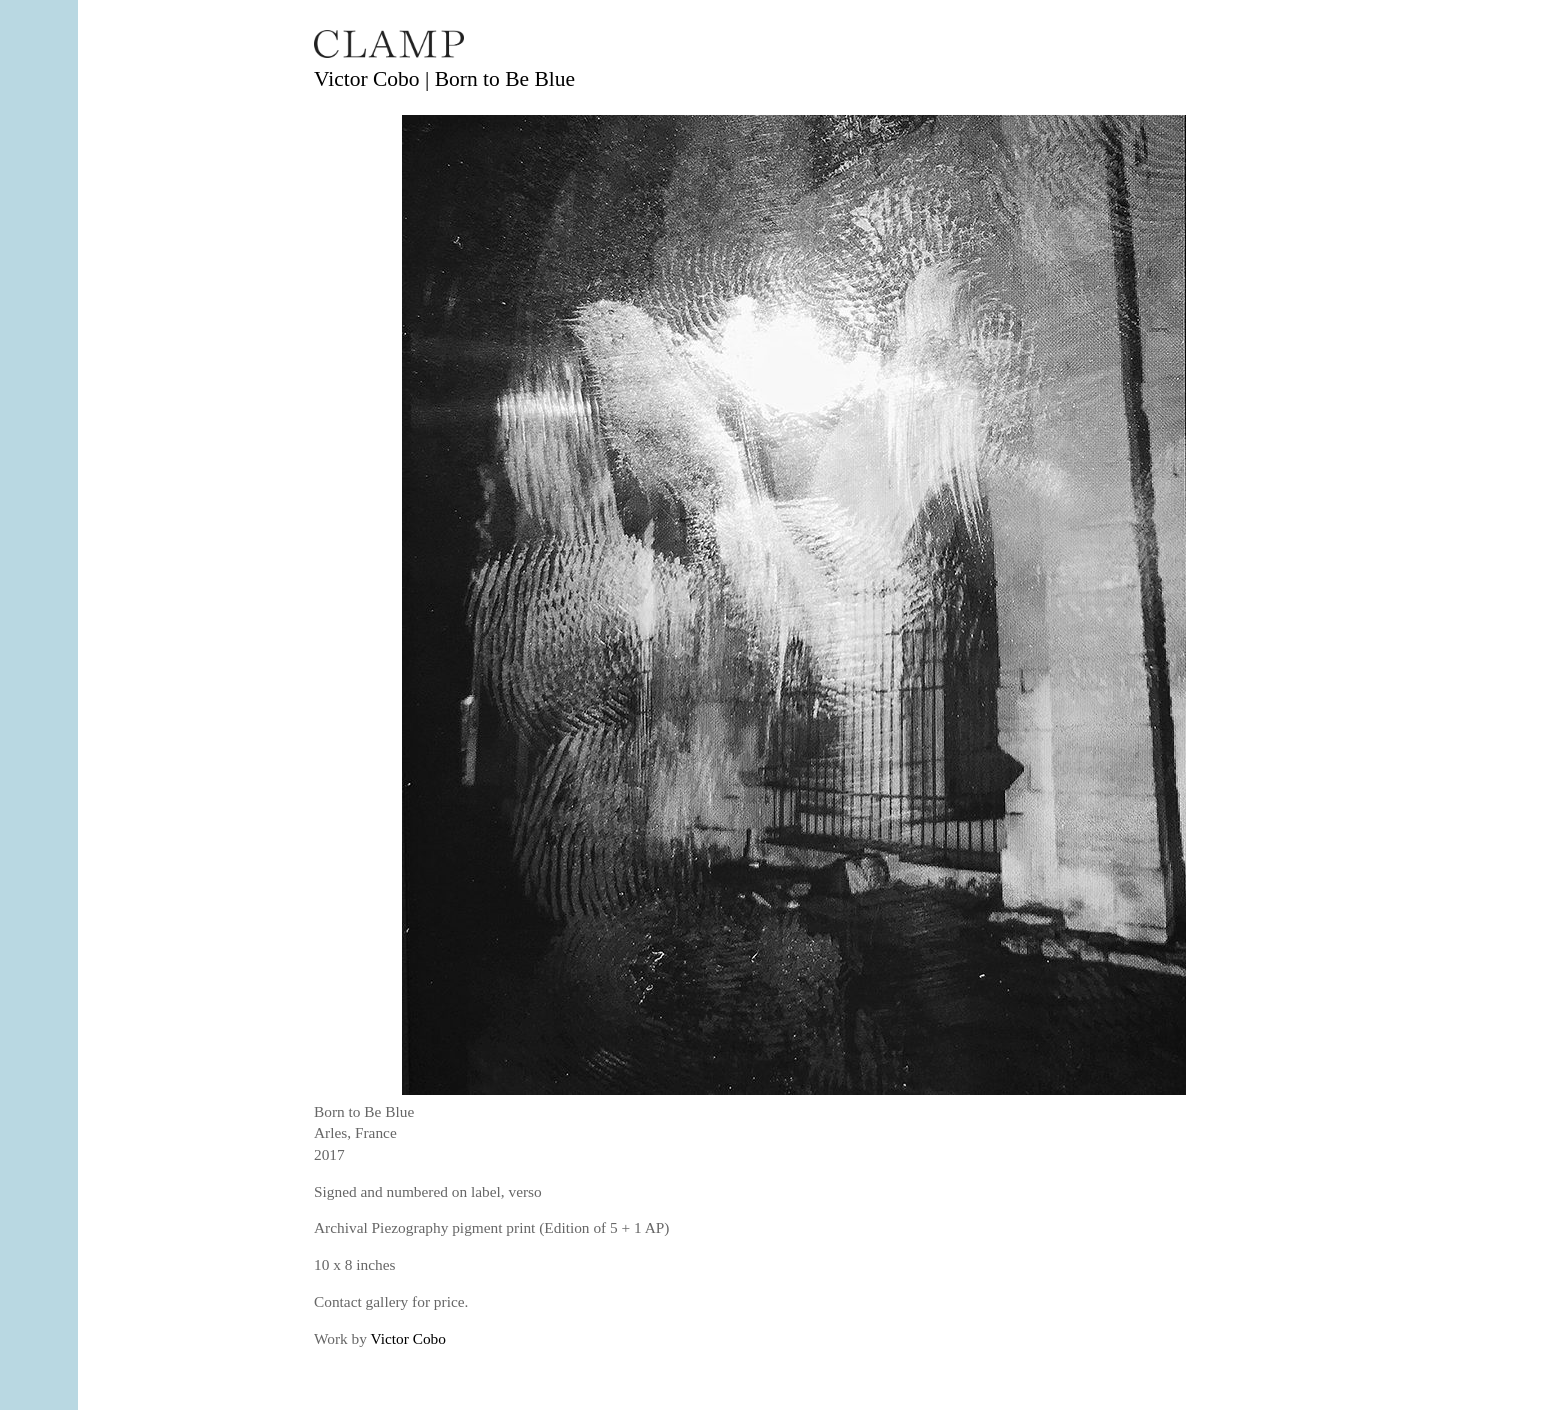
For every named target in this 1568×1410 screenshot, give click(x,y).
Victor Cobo (408, 1338)
